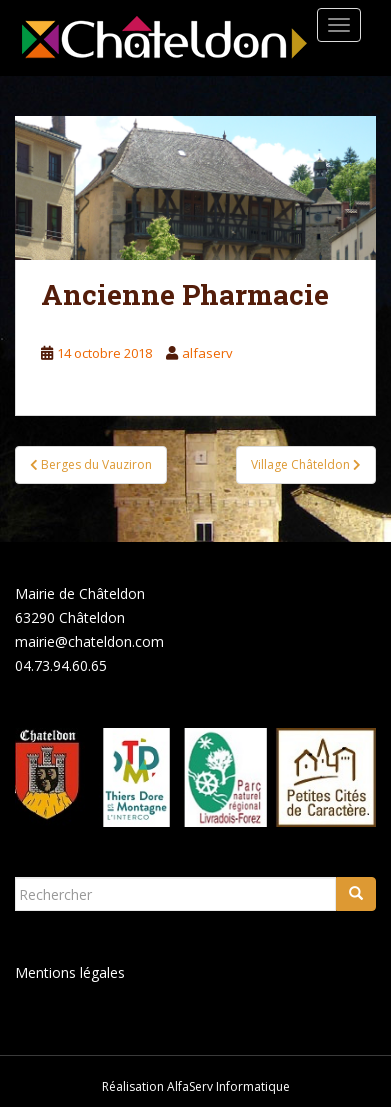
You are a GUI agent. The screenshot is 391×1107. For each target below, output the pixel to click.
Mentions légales (70, 972)
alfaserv (207, 353)
